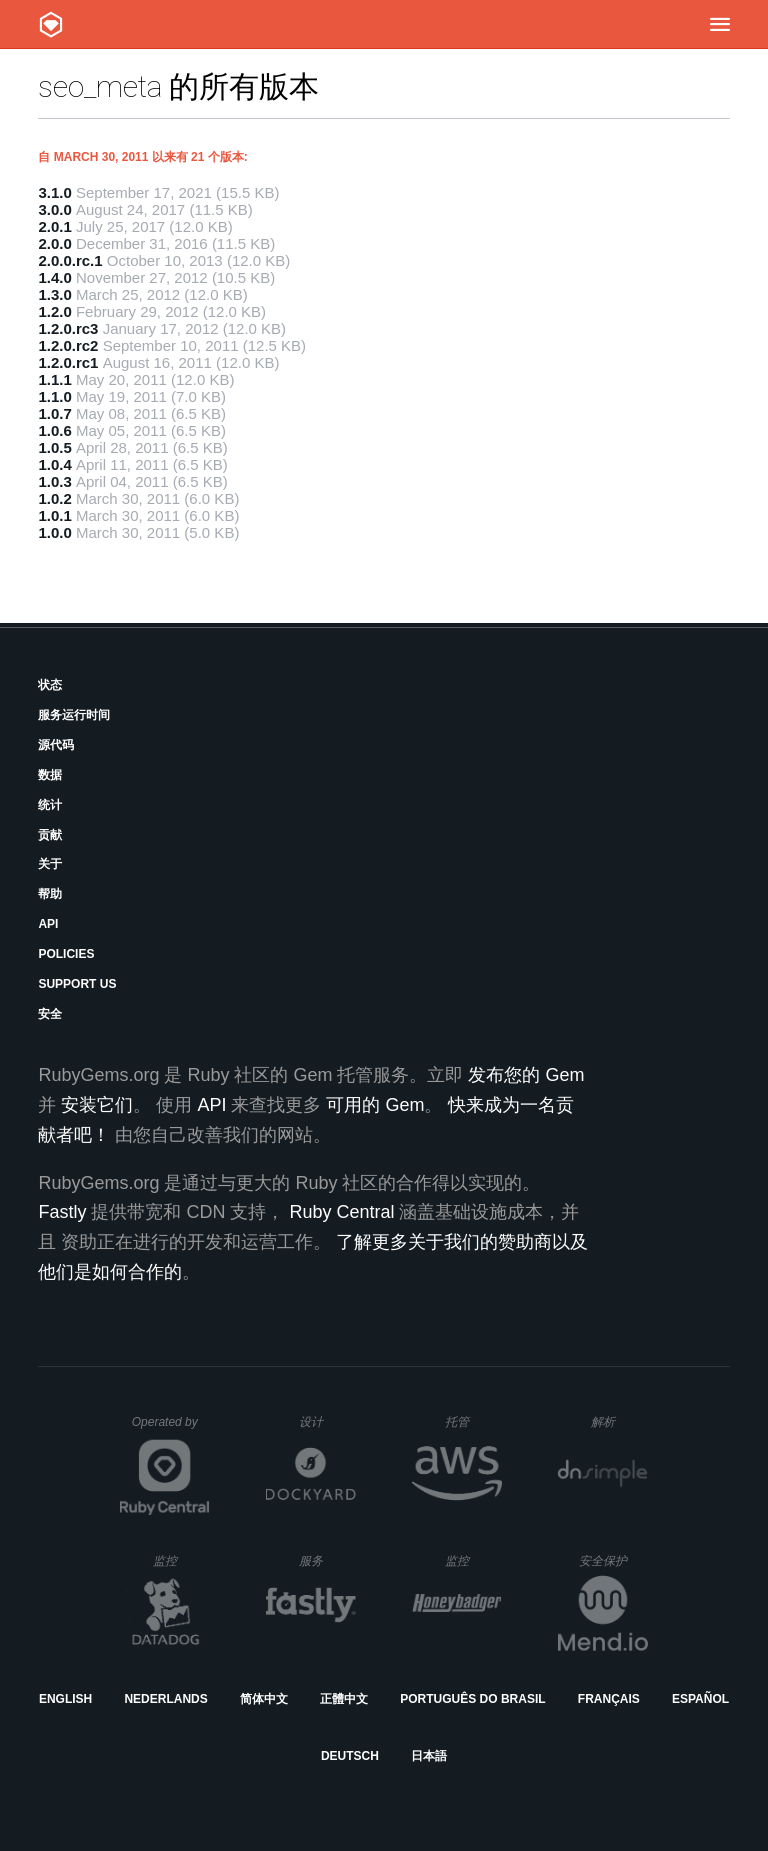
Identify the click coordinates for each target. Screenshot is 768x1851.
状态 (50, 685)
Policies (66, 954)
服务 (327, 1560)
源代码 (56, 745)
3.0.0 (54, 209)
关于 (50, 864)
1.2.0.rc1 (68, 362)
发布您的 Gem (526, 1075)
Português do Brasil (472, 1699)
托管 (470, 1421)
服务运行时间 (74, 715)
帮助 (50, 894)
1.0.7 (54, 413)
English (65, 1699)
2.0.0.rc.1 (70, 260)
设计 (327, 1421)
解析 (619, 1421)
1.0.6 (54, 430)
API (48, 924)
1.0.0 (54, 532)
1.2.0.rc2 (68, 345)
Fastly (62, 1212)
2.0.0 (54, 243)
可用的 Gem (375, 1105)
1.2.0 (54, 311)
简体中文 (264, 1699)
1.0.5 (54, 447)
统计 (50, 805)
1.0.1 (54, 515)
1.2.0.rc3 (68, 328)
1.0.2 (54, 498)
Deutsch (350, 1756)
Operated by (171, 1429)
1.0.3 (54, 481)
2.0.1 (54, 226)
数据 (50, 775)
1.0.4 (54, 464)
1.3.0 (54, 294)
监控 (181, 1560)
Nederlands (165, 1699)
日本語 (429, 1756)
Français (609, 1699)
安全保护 (613, 1560)
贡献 (50, 835)
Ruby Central (341, 1212)
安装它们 (97, 1105)
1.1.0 (54, 396)
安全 (50, 1014)
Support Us (77, 984)
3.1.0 (54, 192)
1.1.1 (54, 379)
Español (700, 1699)
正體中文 (344, 1699)
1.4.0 (54, 277)
